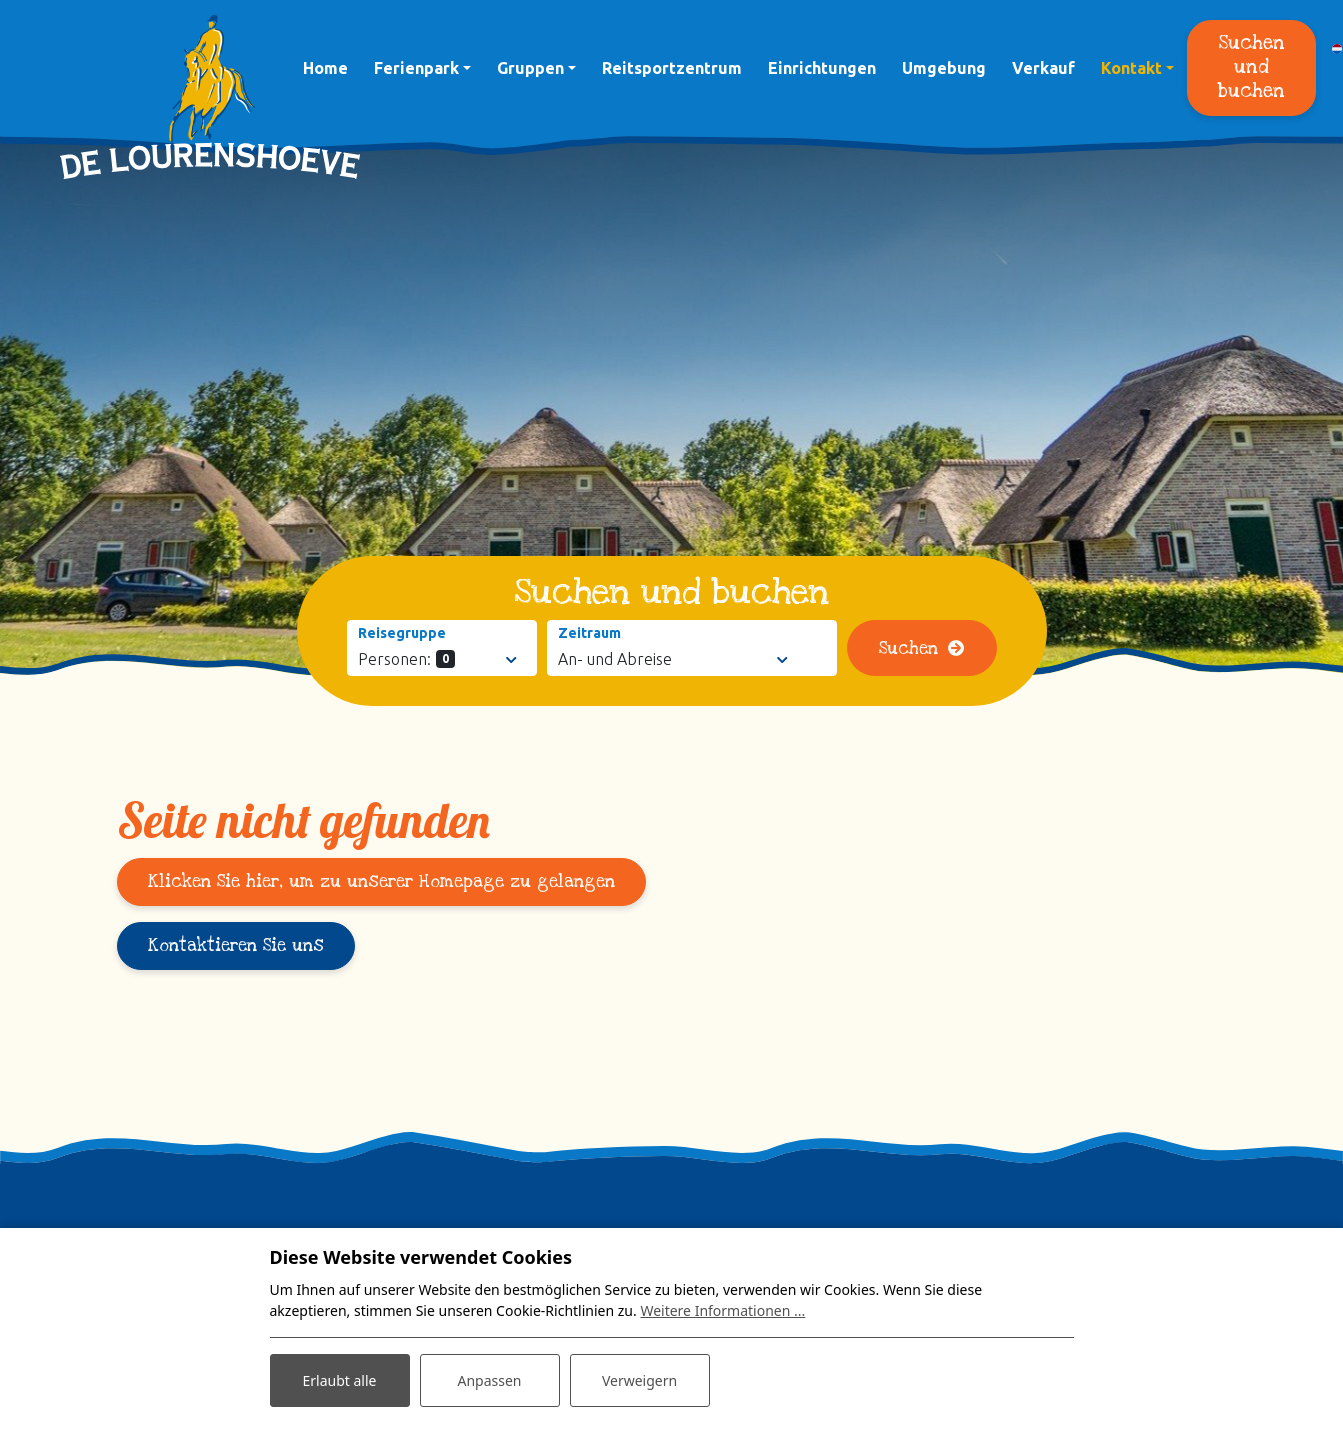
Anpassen (489, 1380)
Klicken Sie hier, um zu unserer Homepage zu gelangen (381, 881)
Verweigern (639, 1380)
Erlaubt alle (340, 1380)
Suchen (908, 648)
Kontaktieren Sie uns (236, 945)
